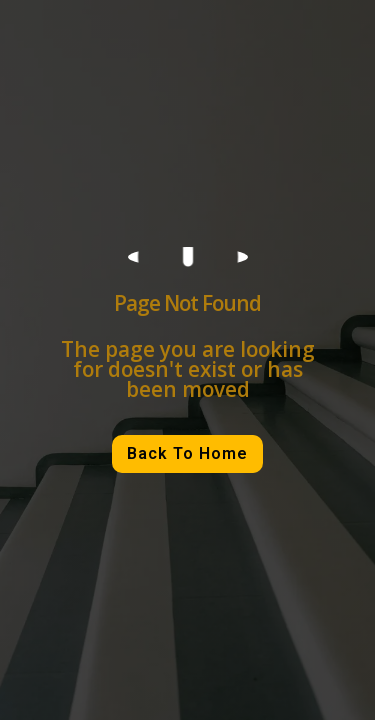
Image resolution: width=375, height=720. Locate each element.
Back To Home (187, 453)
